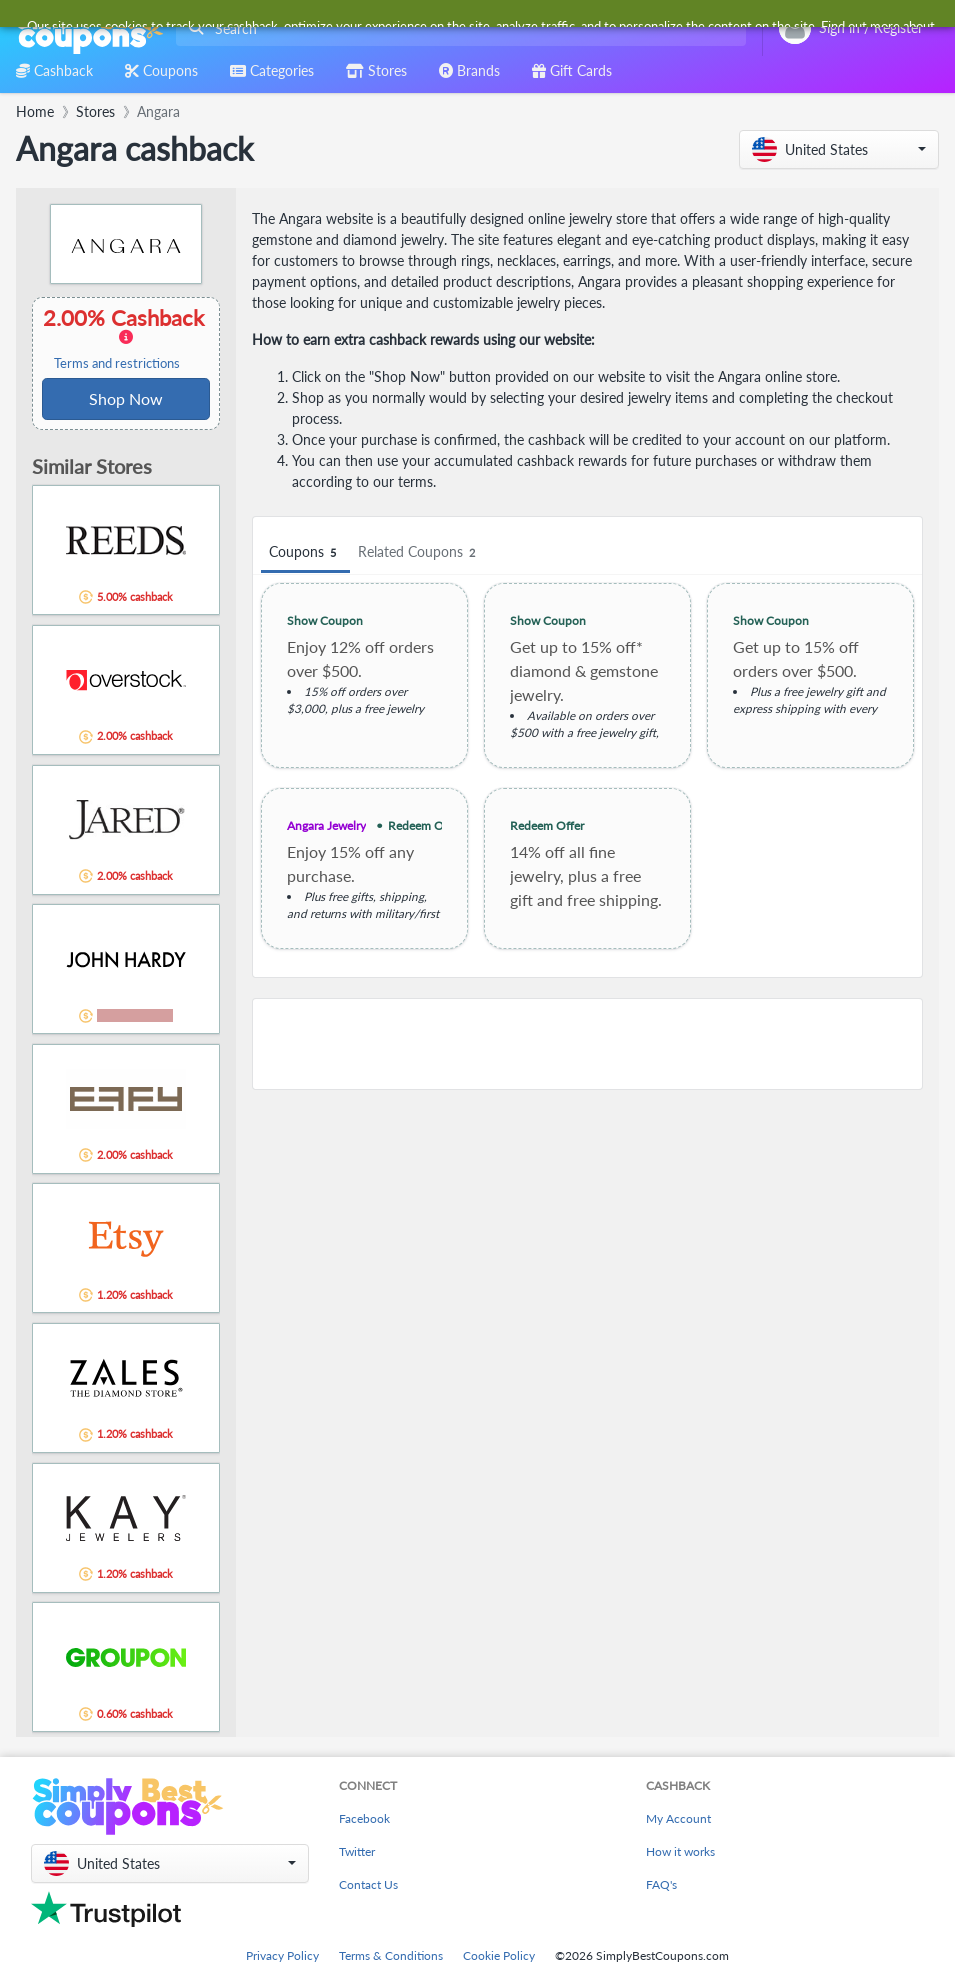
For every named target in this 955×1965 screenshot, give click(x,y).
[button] (839, 149)
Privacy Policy (282, 1955)
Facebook (364, 1818)
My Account (678, 1818)
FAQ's (661, 1884)
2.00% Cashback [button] (126, 338)
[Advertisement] (587, 1044)
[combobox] (457, 28)
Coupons (305, 552)
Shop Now (126, 398)
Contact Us (368, 1884)
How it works (680, 1851)
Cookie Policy (499, 1955)
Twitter (357, 1851)
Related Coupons (419, 552)
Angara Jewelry (326, 825)
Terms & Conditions (391, 1955)
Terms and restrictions (117, 363)
